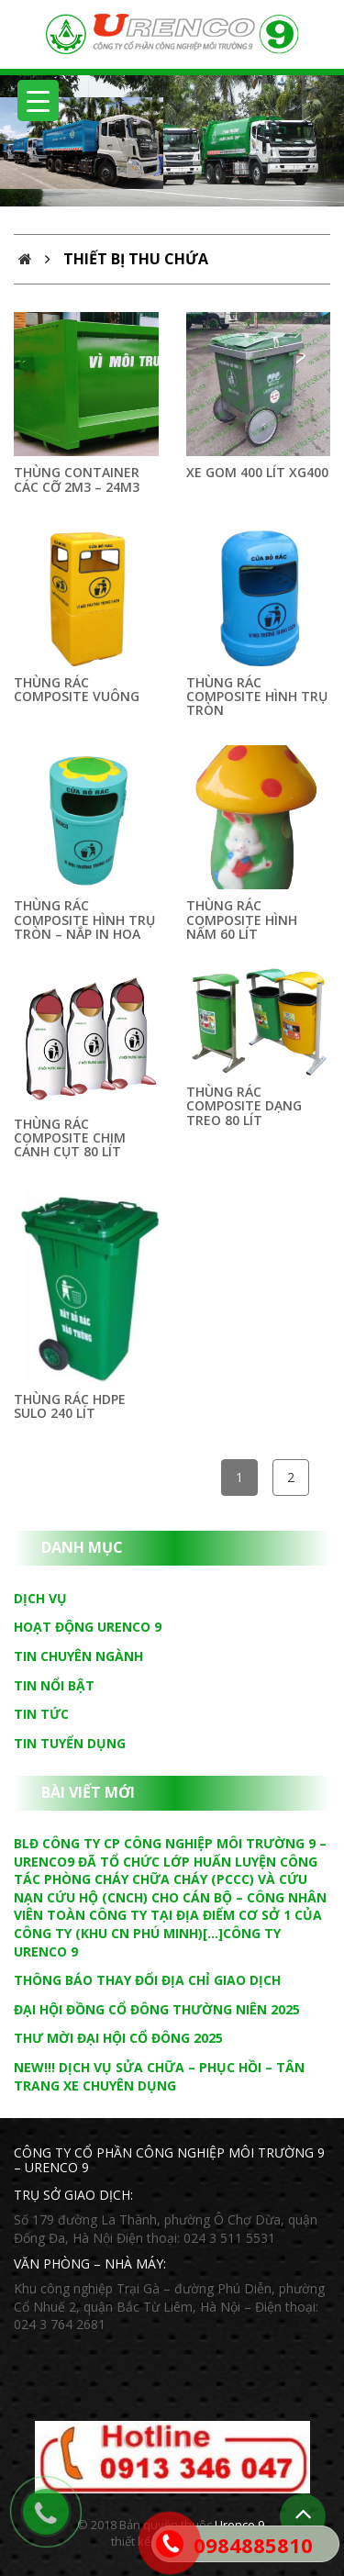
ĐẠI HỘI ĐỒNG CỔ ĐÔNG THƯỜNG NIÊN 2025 (157, 2009)
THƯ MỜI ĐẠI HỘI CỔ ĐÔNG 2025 (118, 2037)
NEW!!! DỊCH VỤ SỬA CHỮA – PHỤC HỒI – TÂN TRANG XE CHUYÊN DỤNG (159, 2076)
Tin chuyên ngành (78, 1656)
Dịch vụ (40, 1598)
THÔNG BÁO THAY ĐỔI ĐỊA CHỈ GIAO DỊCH (147, 1980)
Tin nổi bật (54, 1685)
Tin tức (41, 1714)
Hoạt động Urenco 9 (87, 1626)
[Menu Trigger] (38, 100)
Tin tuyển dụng (70, 1743)
